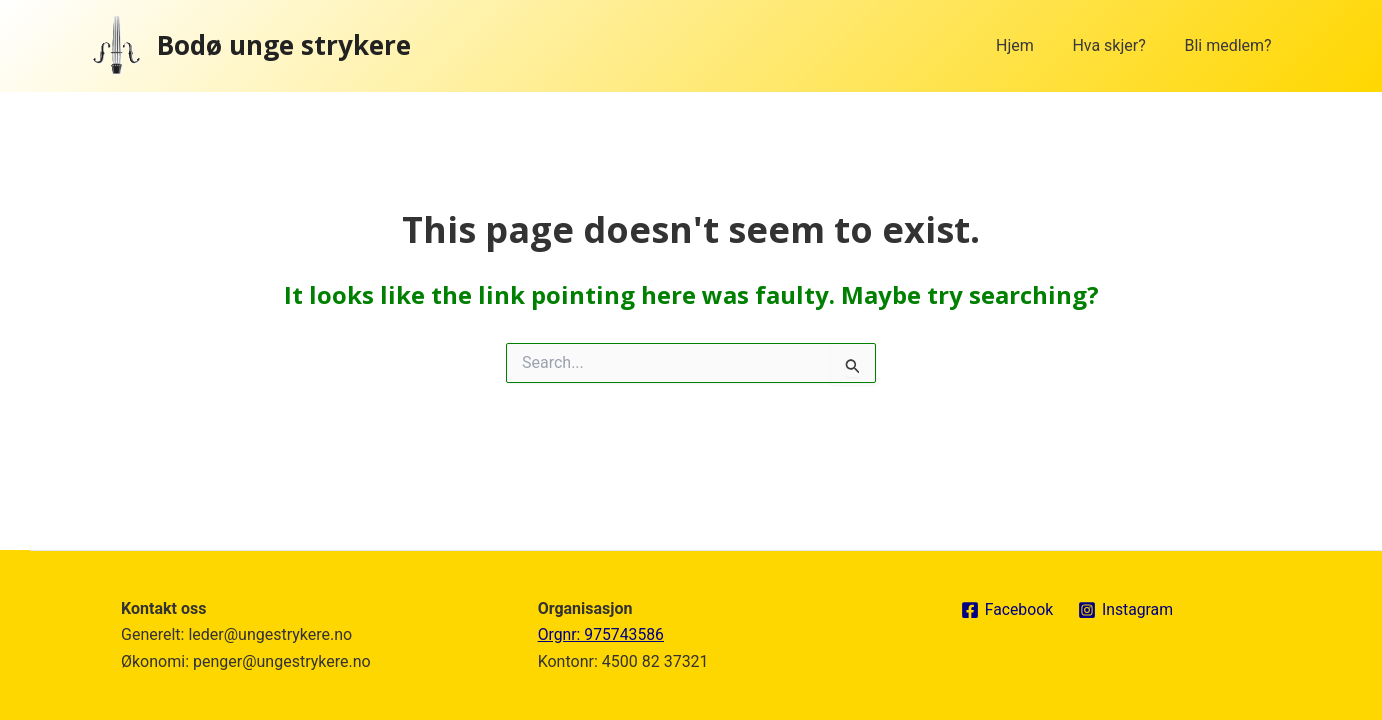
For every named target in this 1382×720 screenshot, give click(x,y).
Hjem (1032, 45)
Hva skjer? (1118, 45)
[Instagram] (1127, 610)
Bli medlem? (1231, 45)
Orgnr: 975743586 (602, 634)
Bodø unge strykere (284, 45)
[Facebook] (1007, 610)
